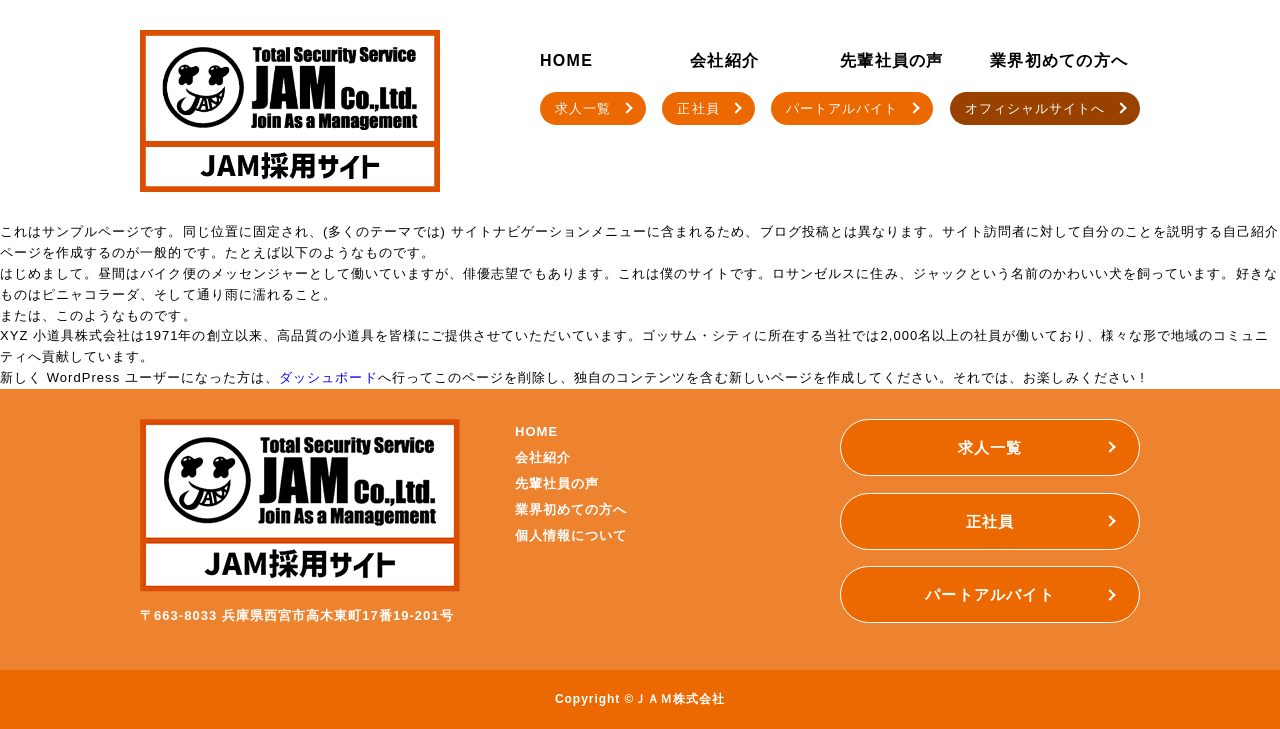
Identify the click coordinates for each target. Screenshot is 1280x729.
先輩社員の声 (892, 60)
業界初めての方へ (1059, 60)
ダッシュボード (328, 377)
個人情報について (571, 535)
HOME (566, 60)
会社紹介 (724, 60)
